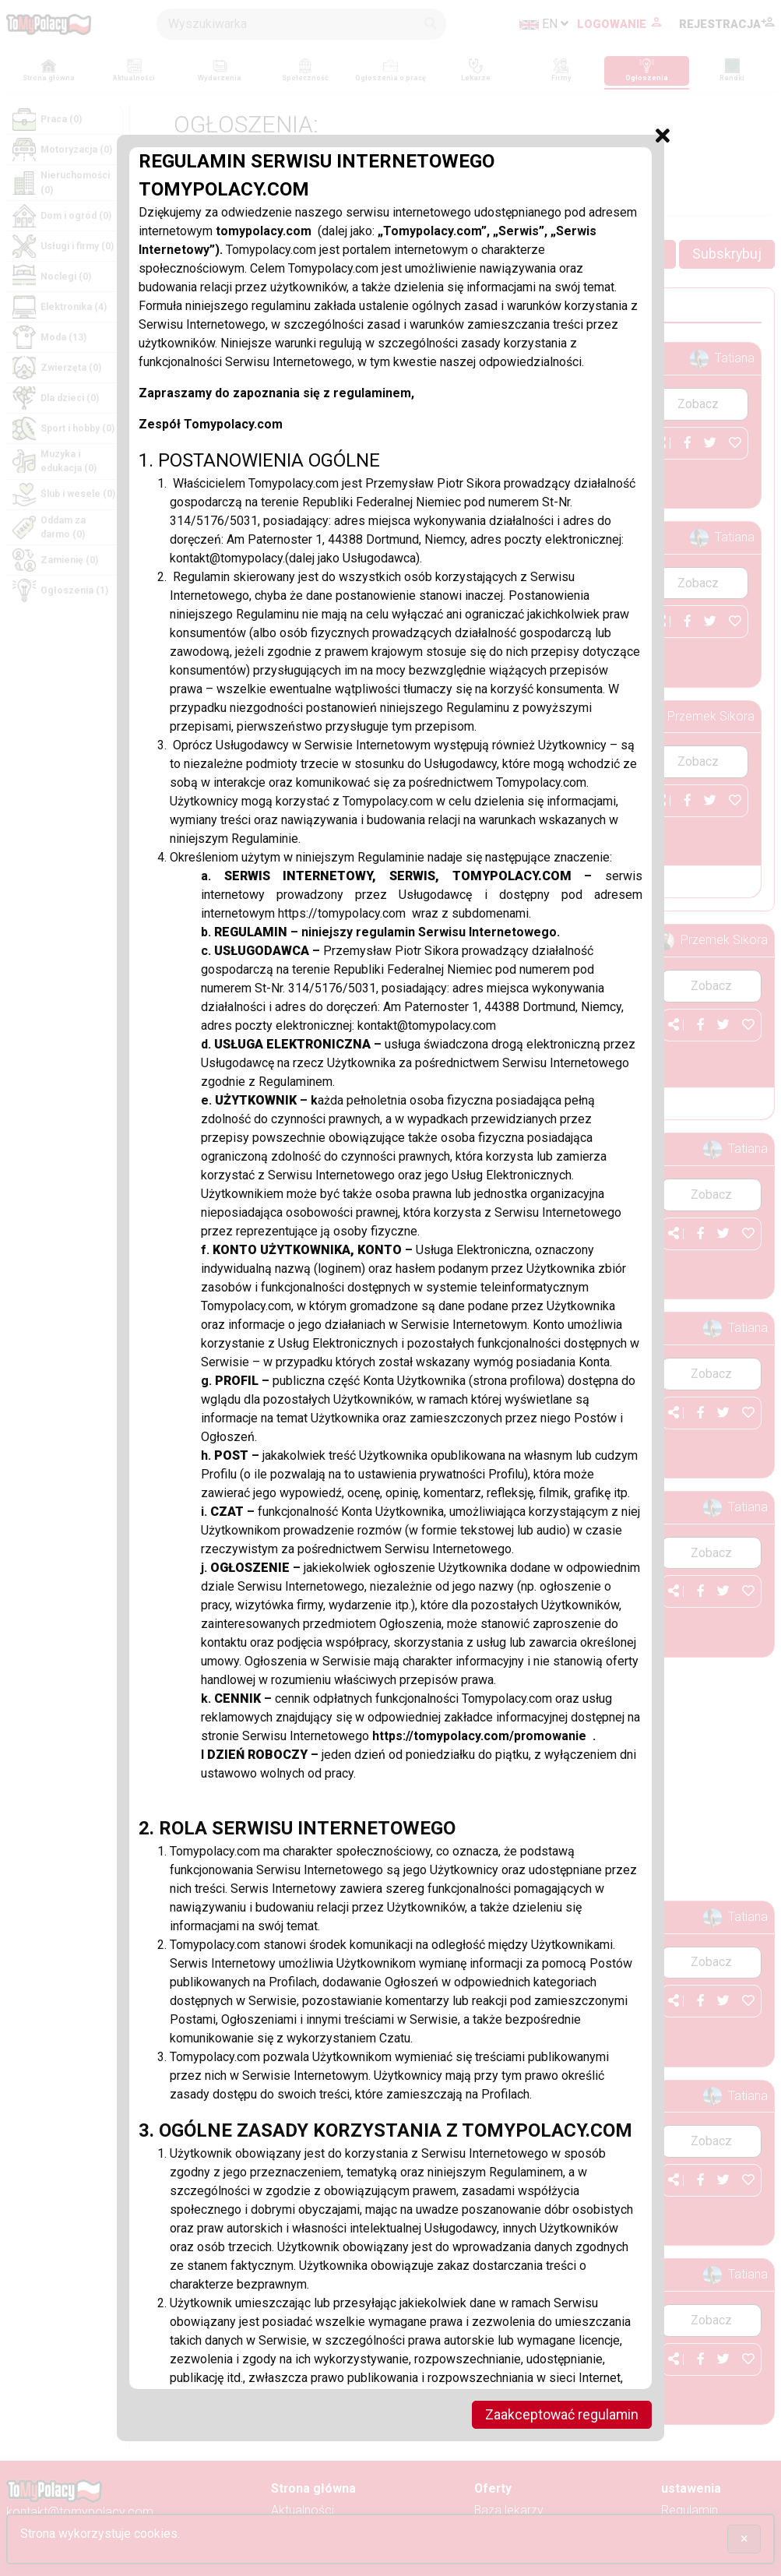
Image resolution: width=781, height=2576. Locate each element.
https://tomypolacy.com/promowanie (482, 1735)
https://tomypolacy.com (345, 912)
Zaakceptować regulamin (561, 2415)
